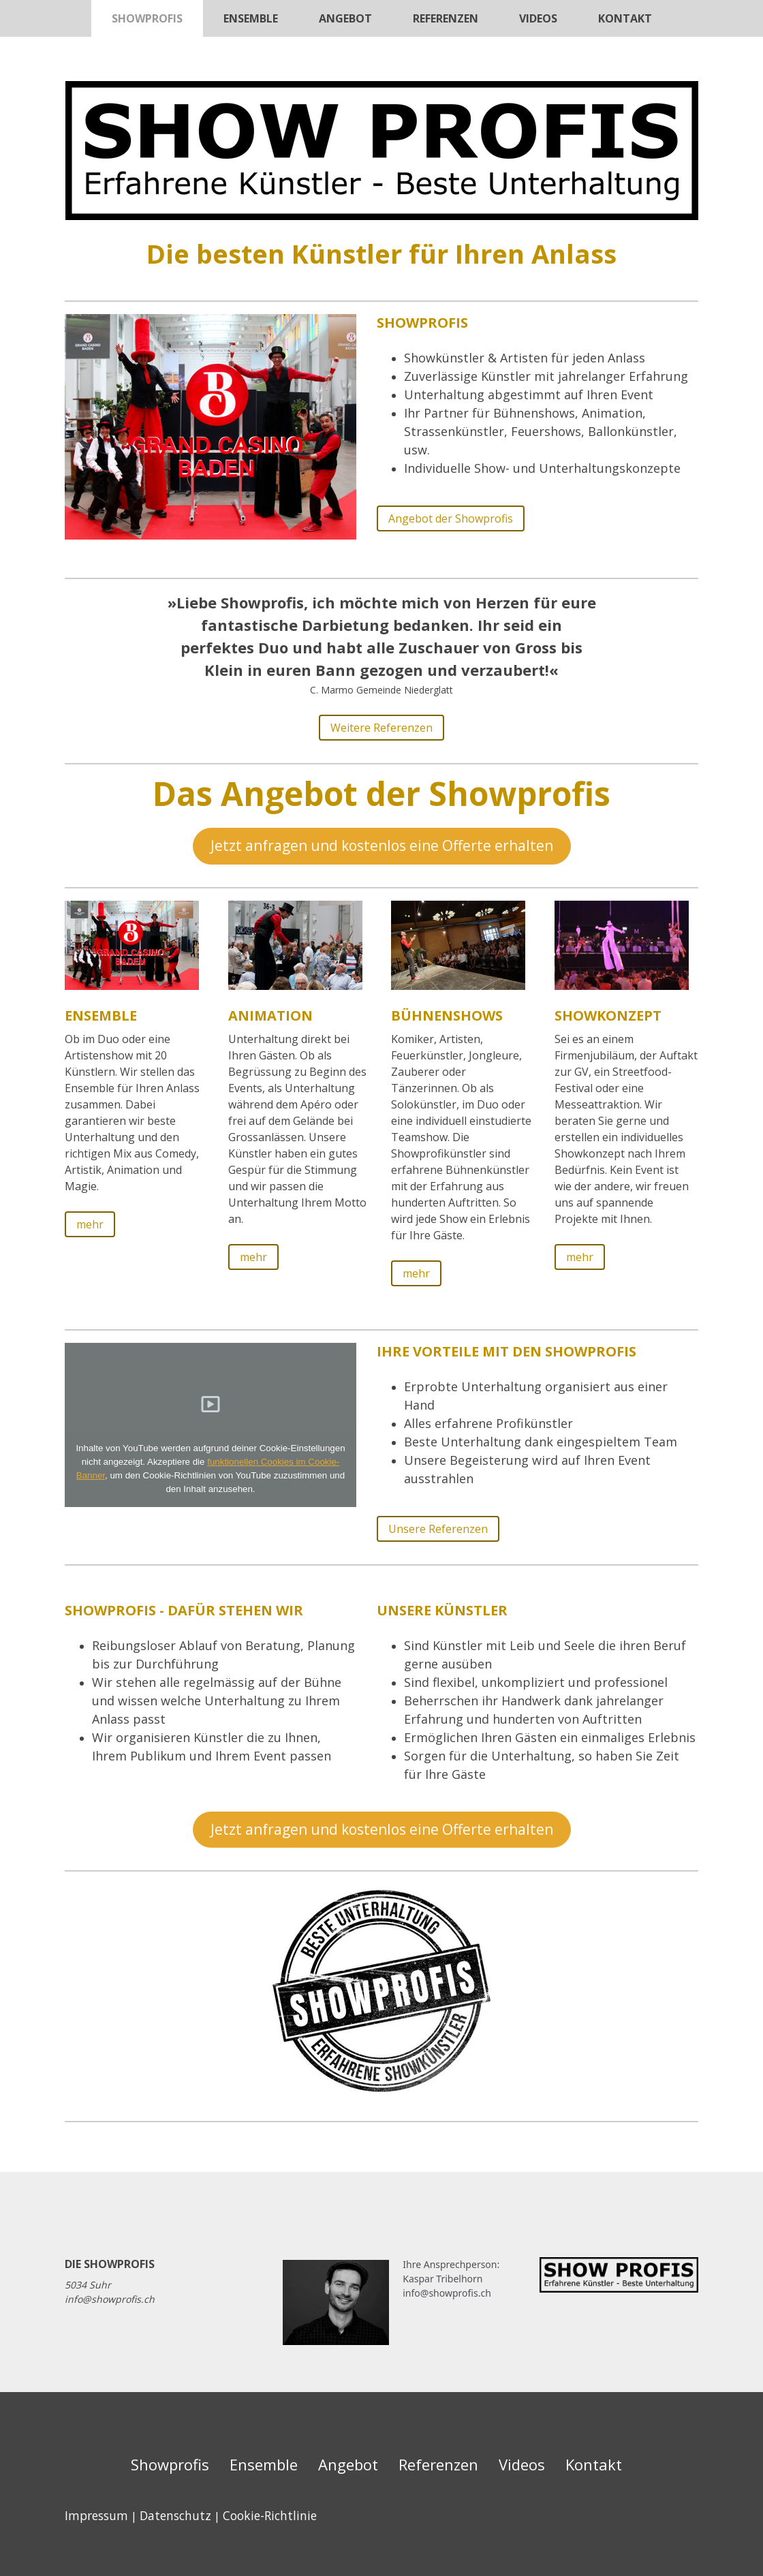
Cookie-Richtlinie (270, 2515)
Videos (538, 18)
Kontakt (625, 18)
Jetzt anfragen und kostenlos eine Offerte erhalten (382, 845)
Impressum (96, 2515)
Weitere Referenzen (381, 727)
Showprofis (147, 18)
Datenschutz (175, 2515)
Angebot (345, 18)
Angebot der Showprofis (450, 518)
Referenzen (445, 18)
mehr (90, 1224)
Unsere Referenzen (438, 1528)
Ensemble (250, 18)
